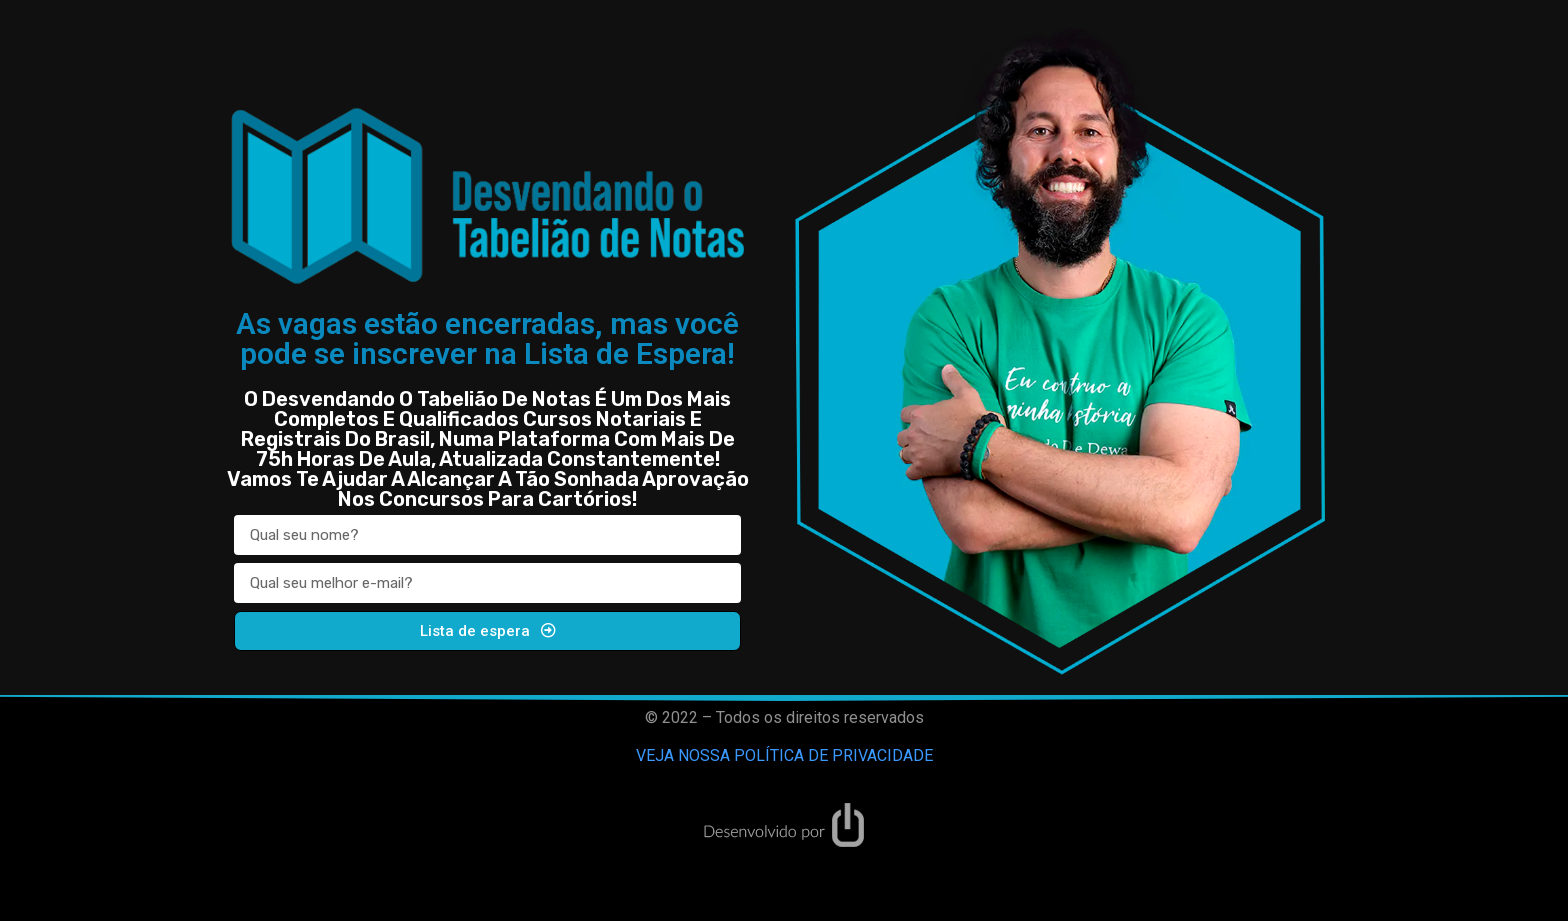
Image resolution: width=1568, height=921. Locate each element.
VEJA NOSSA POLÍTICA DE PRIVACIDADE (784, 755)
